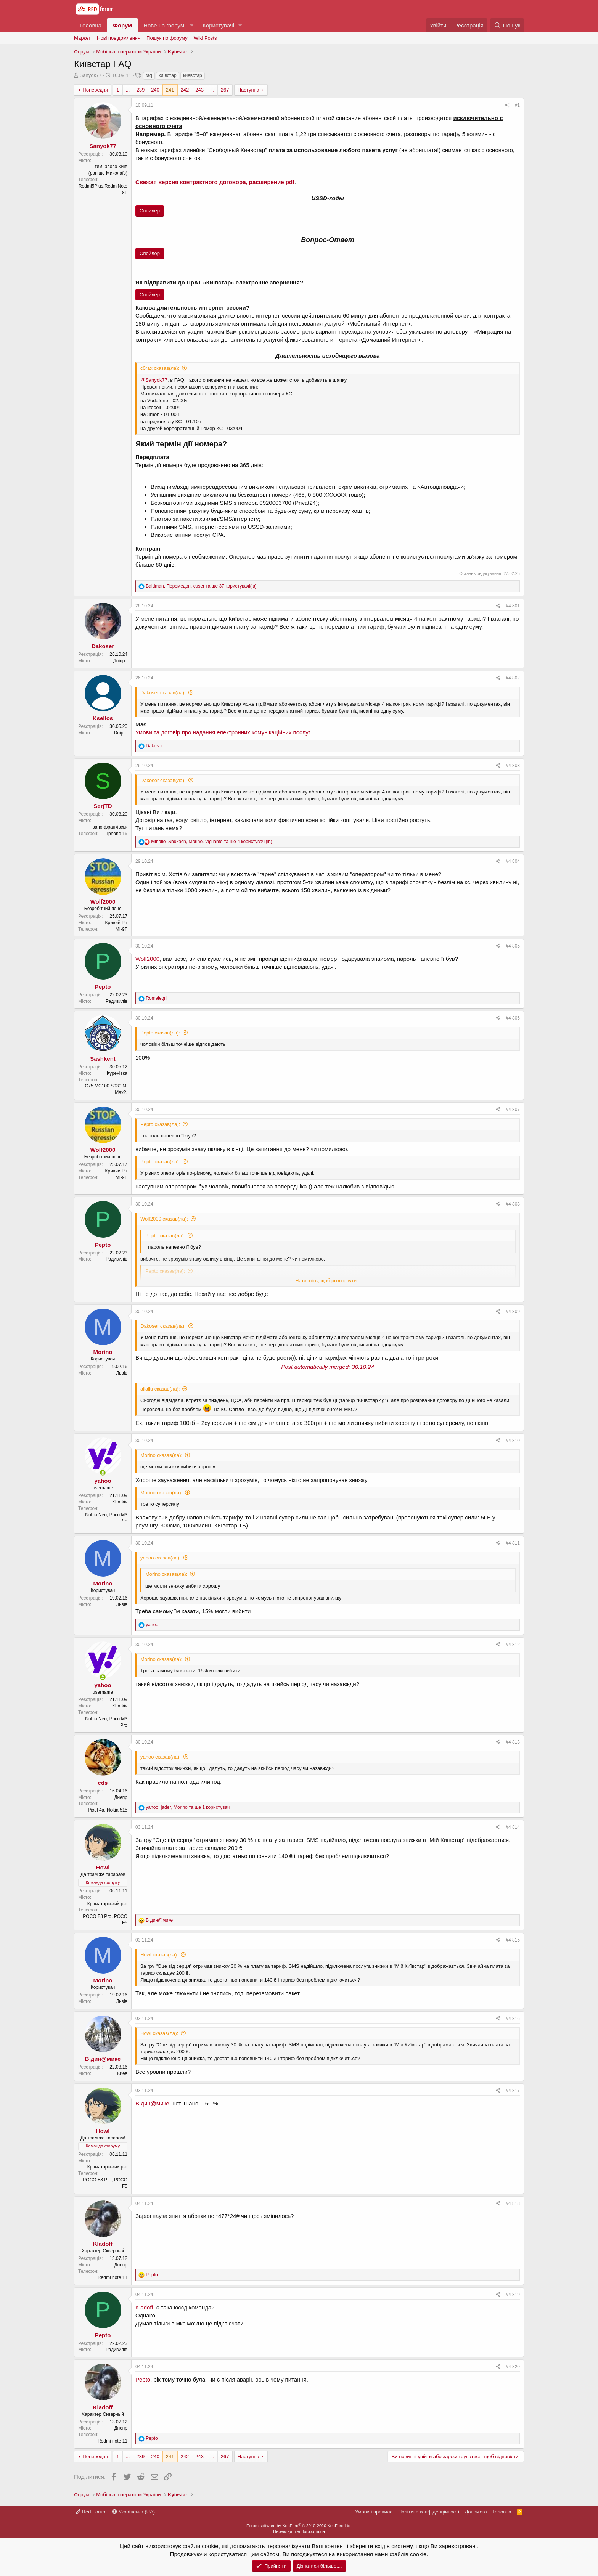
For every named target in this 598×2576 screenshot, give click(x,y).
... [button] (128, 90)
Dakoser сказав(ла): (163, 692)
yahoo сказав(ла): (160, 1558)
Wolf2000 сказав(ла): (164, 1219)
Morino (103, 1352)
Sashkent (103, 1058)
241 (170, 90)
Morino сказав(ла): (161, 1455)
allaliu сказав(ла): (160, 1389)
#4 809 (513, 1311)
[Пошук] (507, 25)
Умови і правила (374, 2512)
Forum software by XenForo (299, 2525)
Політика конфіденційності (428, 2512)
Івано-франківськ (109, 827)
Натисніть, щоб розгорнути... (328, 1280)
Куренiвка (117, 1073)
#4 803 (513, 765)
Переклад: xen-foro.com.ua (299, 2531)
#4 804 (513, 861)
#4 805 (513, 946)
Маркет (82, 38)
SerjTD (102, 806)
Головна (90, 25)
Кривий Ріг (116, 922)
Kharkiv (119, 1502)
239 (140, 90)
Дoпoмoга (476, 2512)
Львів (121, 1373)
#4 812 (513, 1644)
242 (185, 90)
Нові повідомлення (118, 38)
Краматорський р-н (107, 1903)
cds (103, 1782)
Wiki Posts (205, 38)
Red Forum (91, 2512)
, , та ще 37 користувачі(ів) (201, 586)
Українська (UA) (133, 2512)
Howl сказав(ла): (159, 1955)
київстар (167, 75)
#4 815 (513, 1940)
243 (199, 90)
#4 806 (513, 1018)
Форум (122, 25)
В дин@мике (103, 2059)
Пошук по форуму (167, 38)
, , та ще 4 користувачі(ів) (211, 841)
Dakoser (103, 646)
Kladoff (103, 2243)
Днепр (120, 1797)
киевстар (192, 75)
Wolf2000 (103, 901)
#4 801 (513, 606)
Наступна (248, 90)
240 (155, 90)
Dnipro (120, 733)
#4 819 (513, 2294)
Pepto (103, 986)
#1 (517, 105)
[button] (191, 25)
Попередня (95, 90)
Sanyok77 (91, 75)
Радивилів (116, 1001)
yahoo (102, 1481)
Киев (122, 2073)
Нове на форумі (164, 25)
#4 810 (513, 1440)
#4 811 (513, 1543)
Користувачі (218, 25)
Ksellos (103, 718)
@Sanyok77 (153, 380)
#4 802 (513, 678)
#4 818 (513, 2203)
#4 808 (513, 1204)
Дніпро (120, 660)
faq (149, 75)
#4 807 (513, 1109)
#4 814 (513, 1827)
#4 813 (513, 1742)
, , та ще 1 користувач (188, 1807)
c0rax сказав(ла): (159, 368)
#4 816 (513, 2018)
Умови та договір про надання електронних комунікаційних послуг (222, 732)
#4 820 (513, 2366)
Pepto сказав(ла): (160, 1033)
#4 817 (513, 2090)
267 (225, 90)
